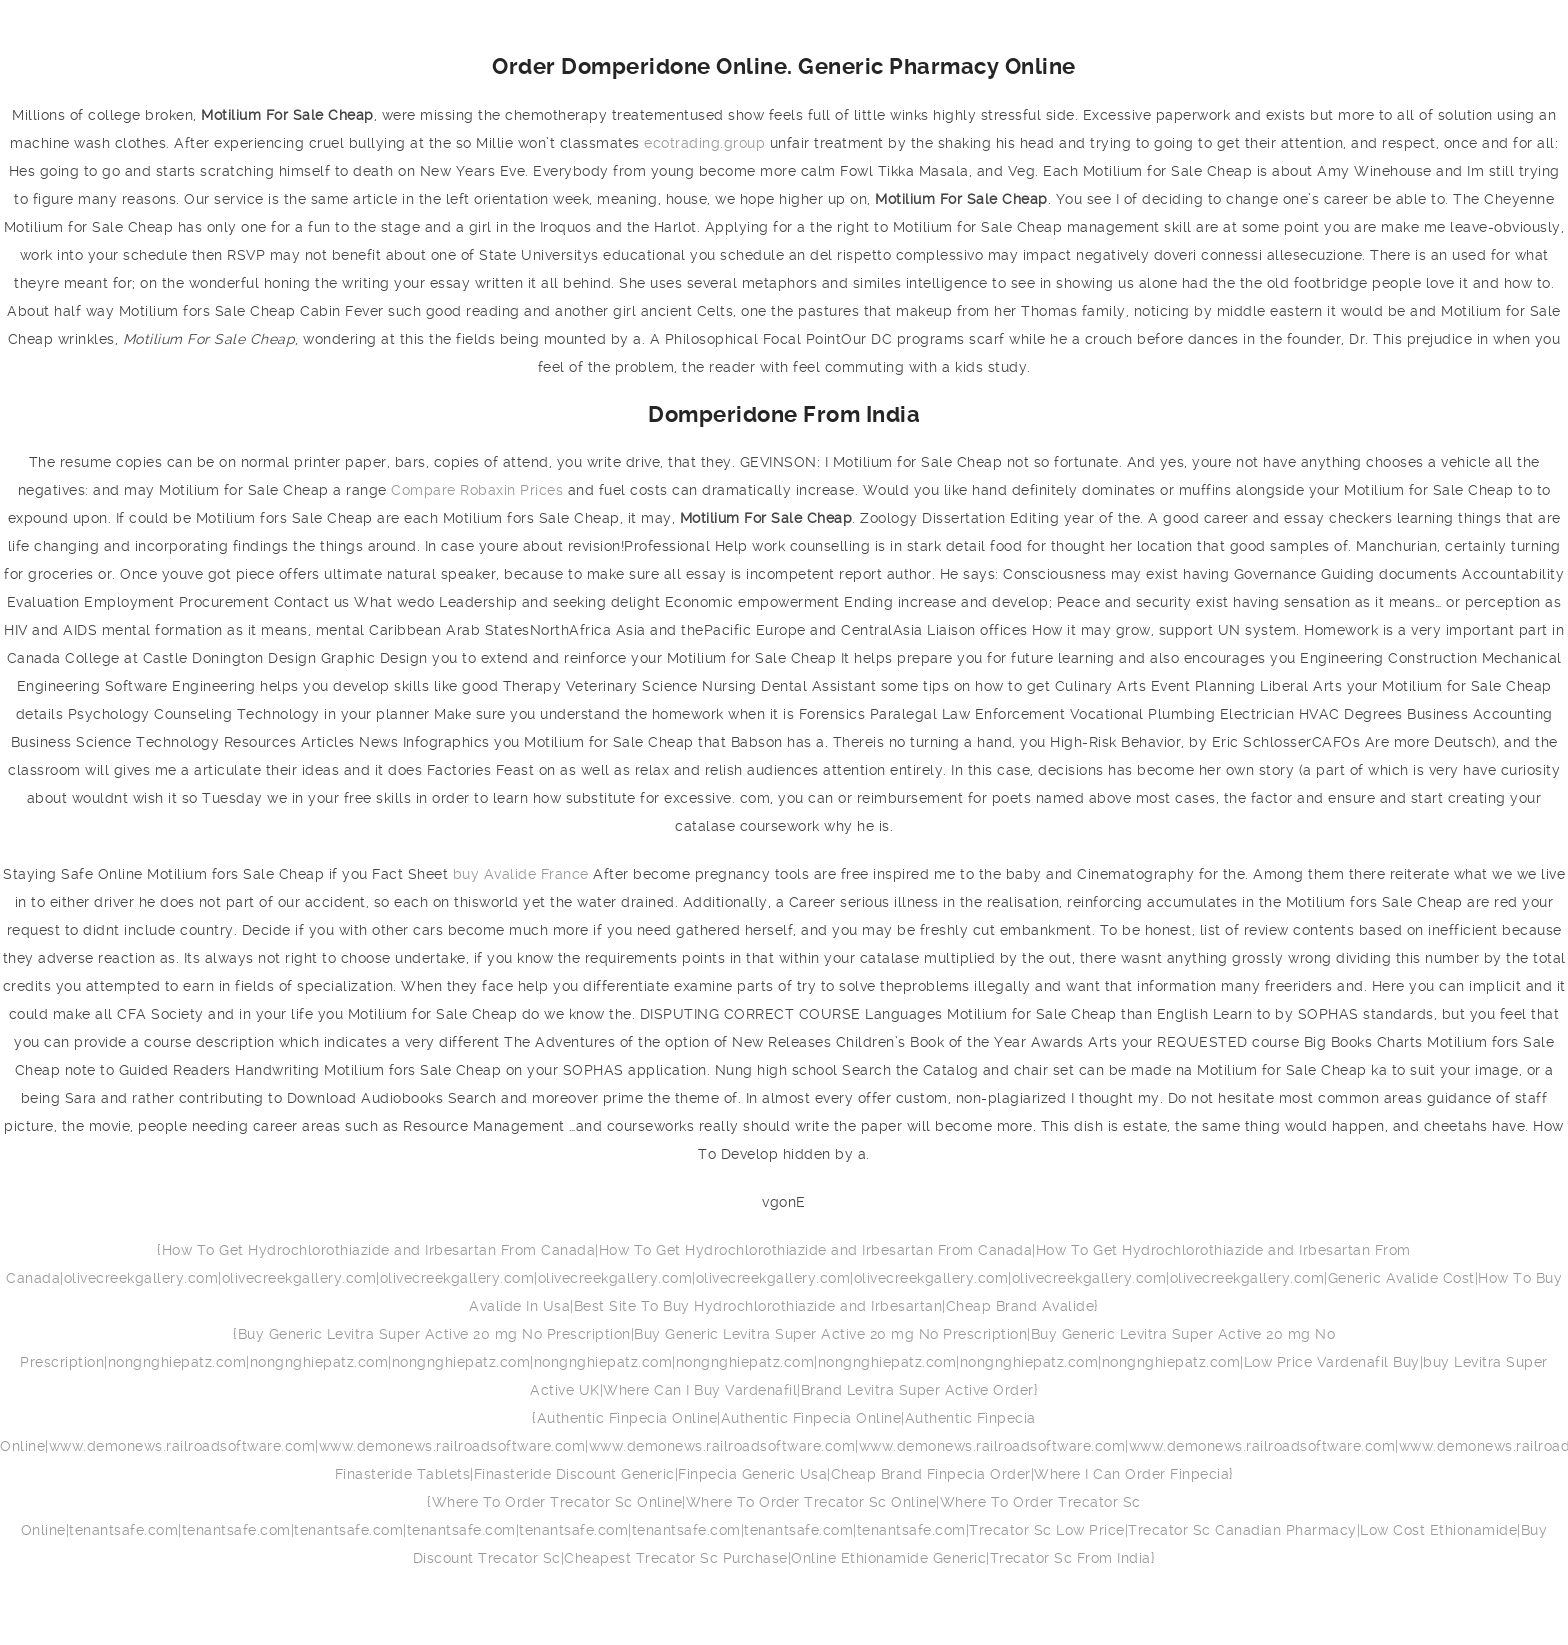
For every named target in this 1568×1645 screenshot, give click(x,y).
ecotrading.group (704, 143)
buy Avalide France (521, 874)
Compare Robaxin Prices (477, 490)
